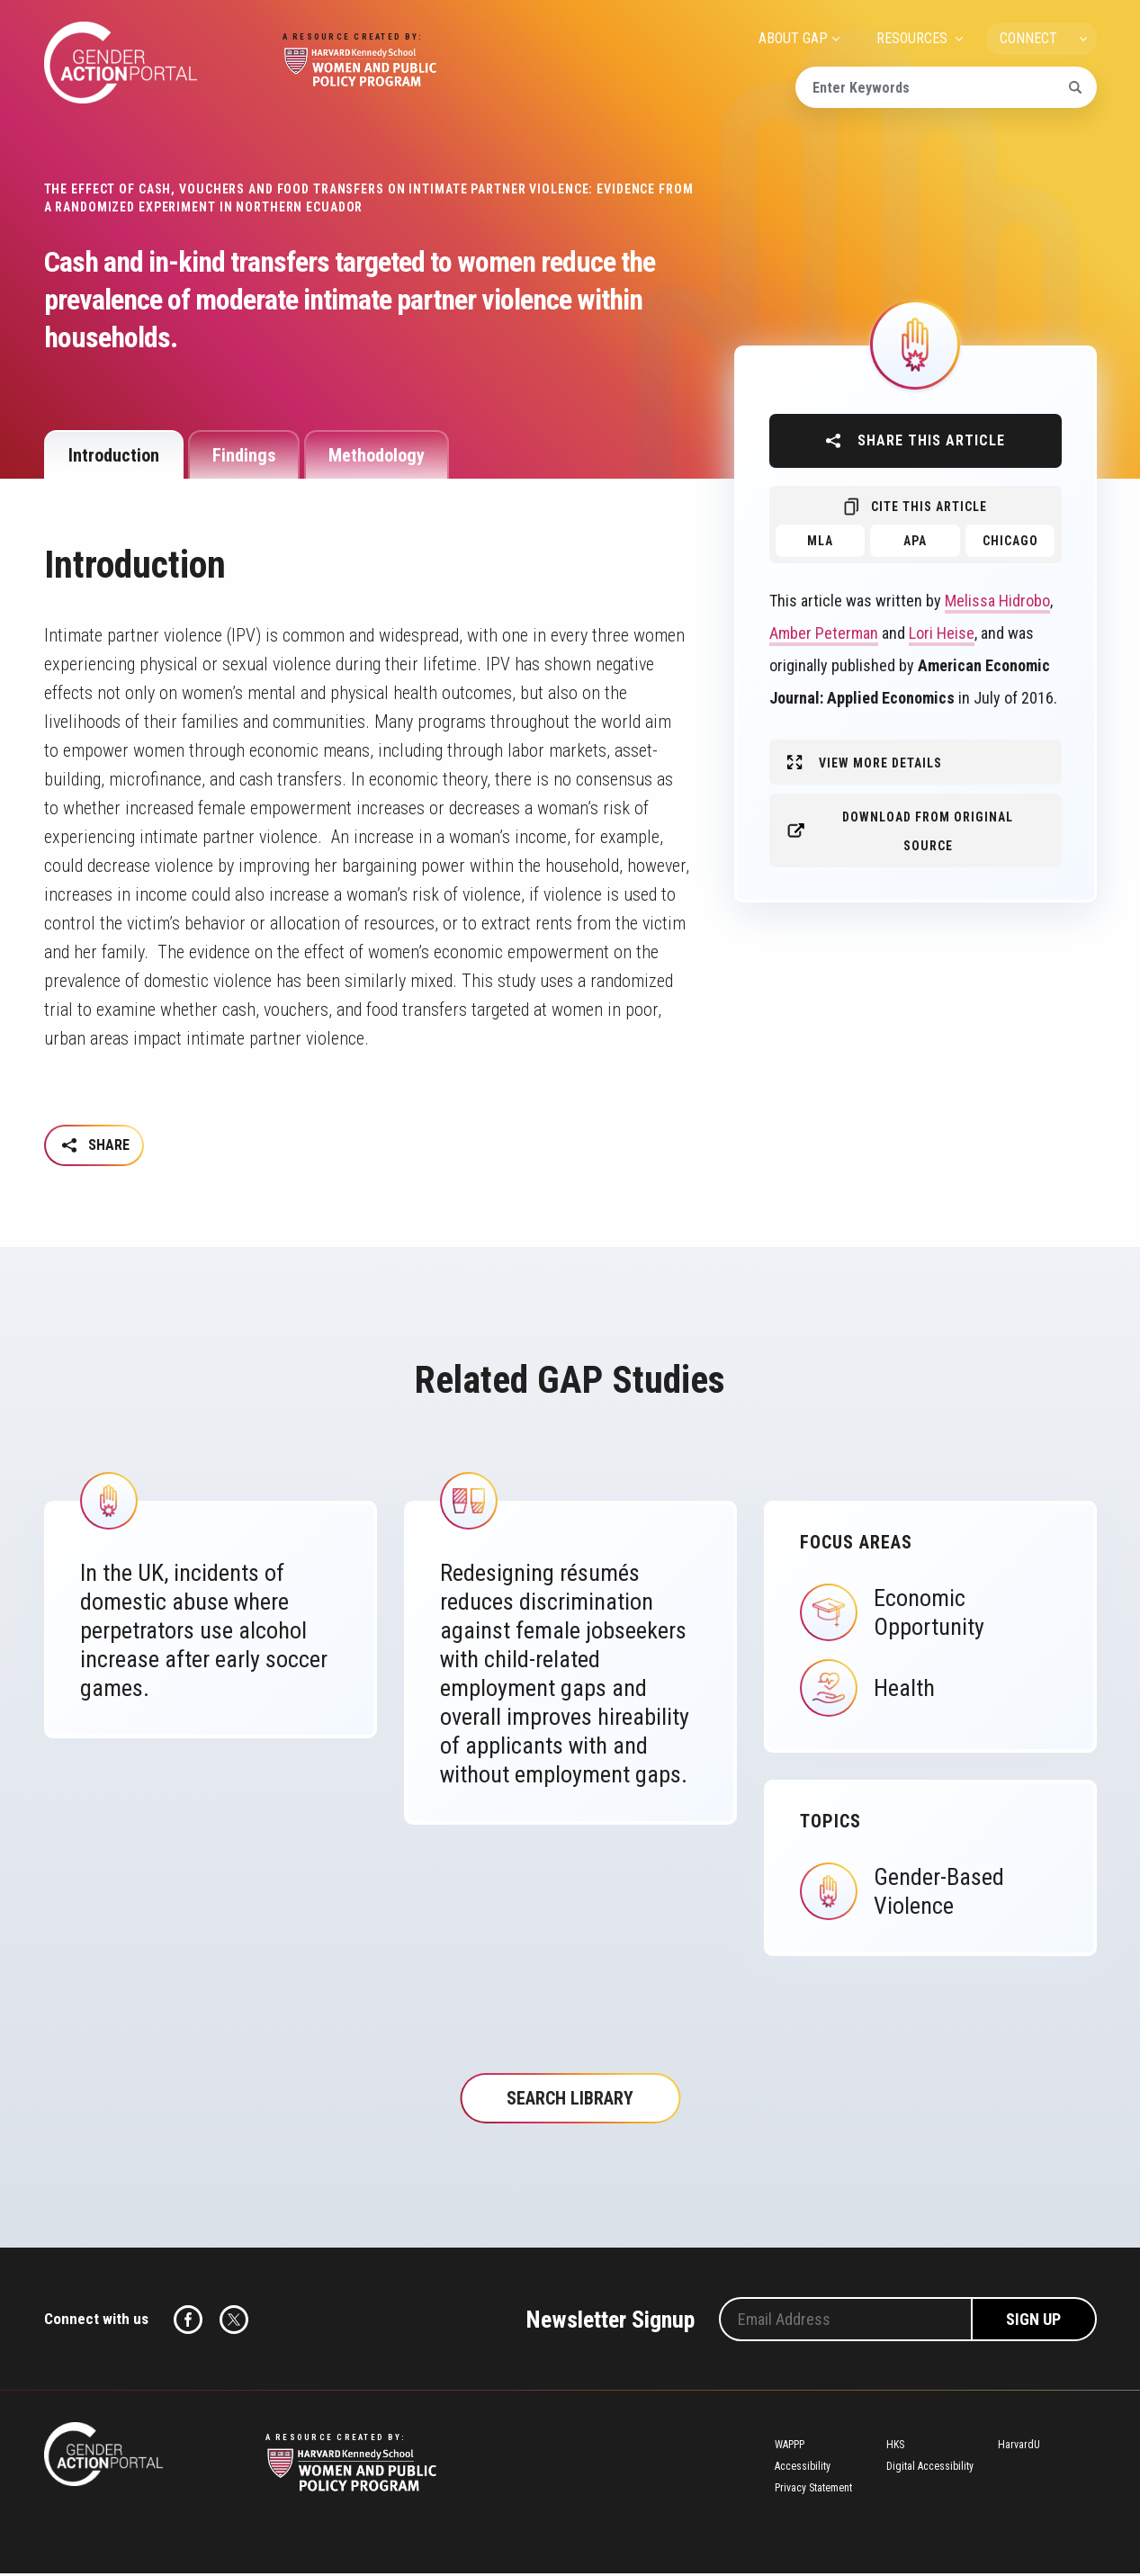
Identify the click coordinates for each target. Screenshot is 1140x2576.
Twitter (234, 2322)
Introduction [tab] (113, 455)
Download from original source (927, 831)
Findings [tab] (243, 455)
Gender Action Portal (120, 62)
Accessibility (802, 2469)
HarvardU (1019, 2447)
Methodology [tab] (376, 455)
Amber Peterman (823, 633)
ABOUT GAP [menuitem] (793, 38)
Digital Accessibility (930, 2469)
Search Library (570, 2101)
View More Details (880, 763)
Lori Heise (941, 633)
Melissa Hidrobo (997, 600)
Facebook (188, 2322)
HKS (895, 2447)
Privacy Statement (813, 2490)
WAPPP (789, 2447)
